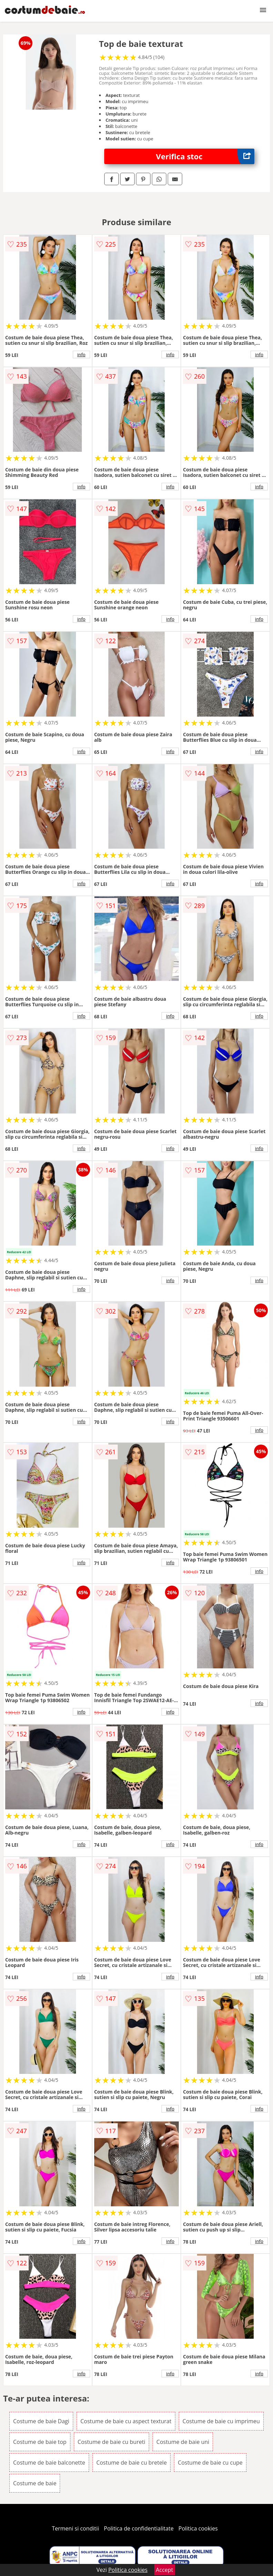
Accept (164, 2570)
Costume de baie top (40, 2442)
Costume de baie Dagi (41, 2421)
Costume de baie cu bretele (131, 2462)
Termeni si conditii (75, 2528)
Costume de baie (34, 2483)
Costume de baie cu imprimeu (221, 2421)
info (81, 354)
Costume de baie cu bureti (111, 2442)
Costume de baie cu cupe (210, 2462)
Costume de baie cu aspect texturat (126, 2421)
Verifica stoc (205, 156)
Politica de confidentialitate (139, 2528)
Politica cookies (198, 2528)
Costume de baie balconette (49, 2462)
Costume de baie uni (182, 2442)
